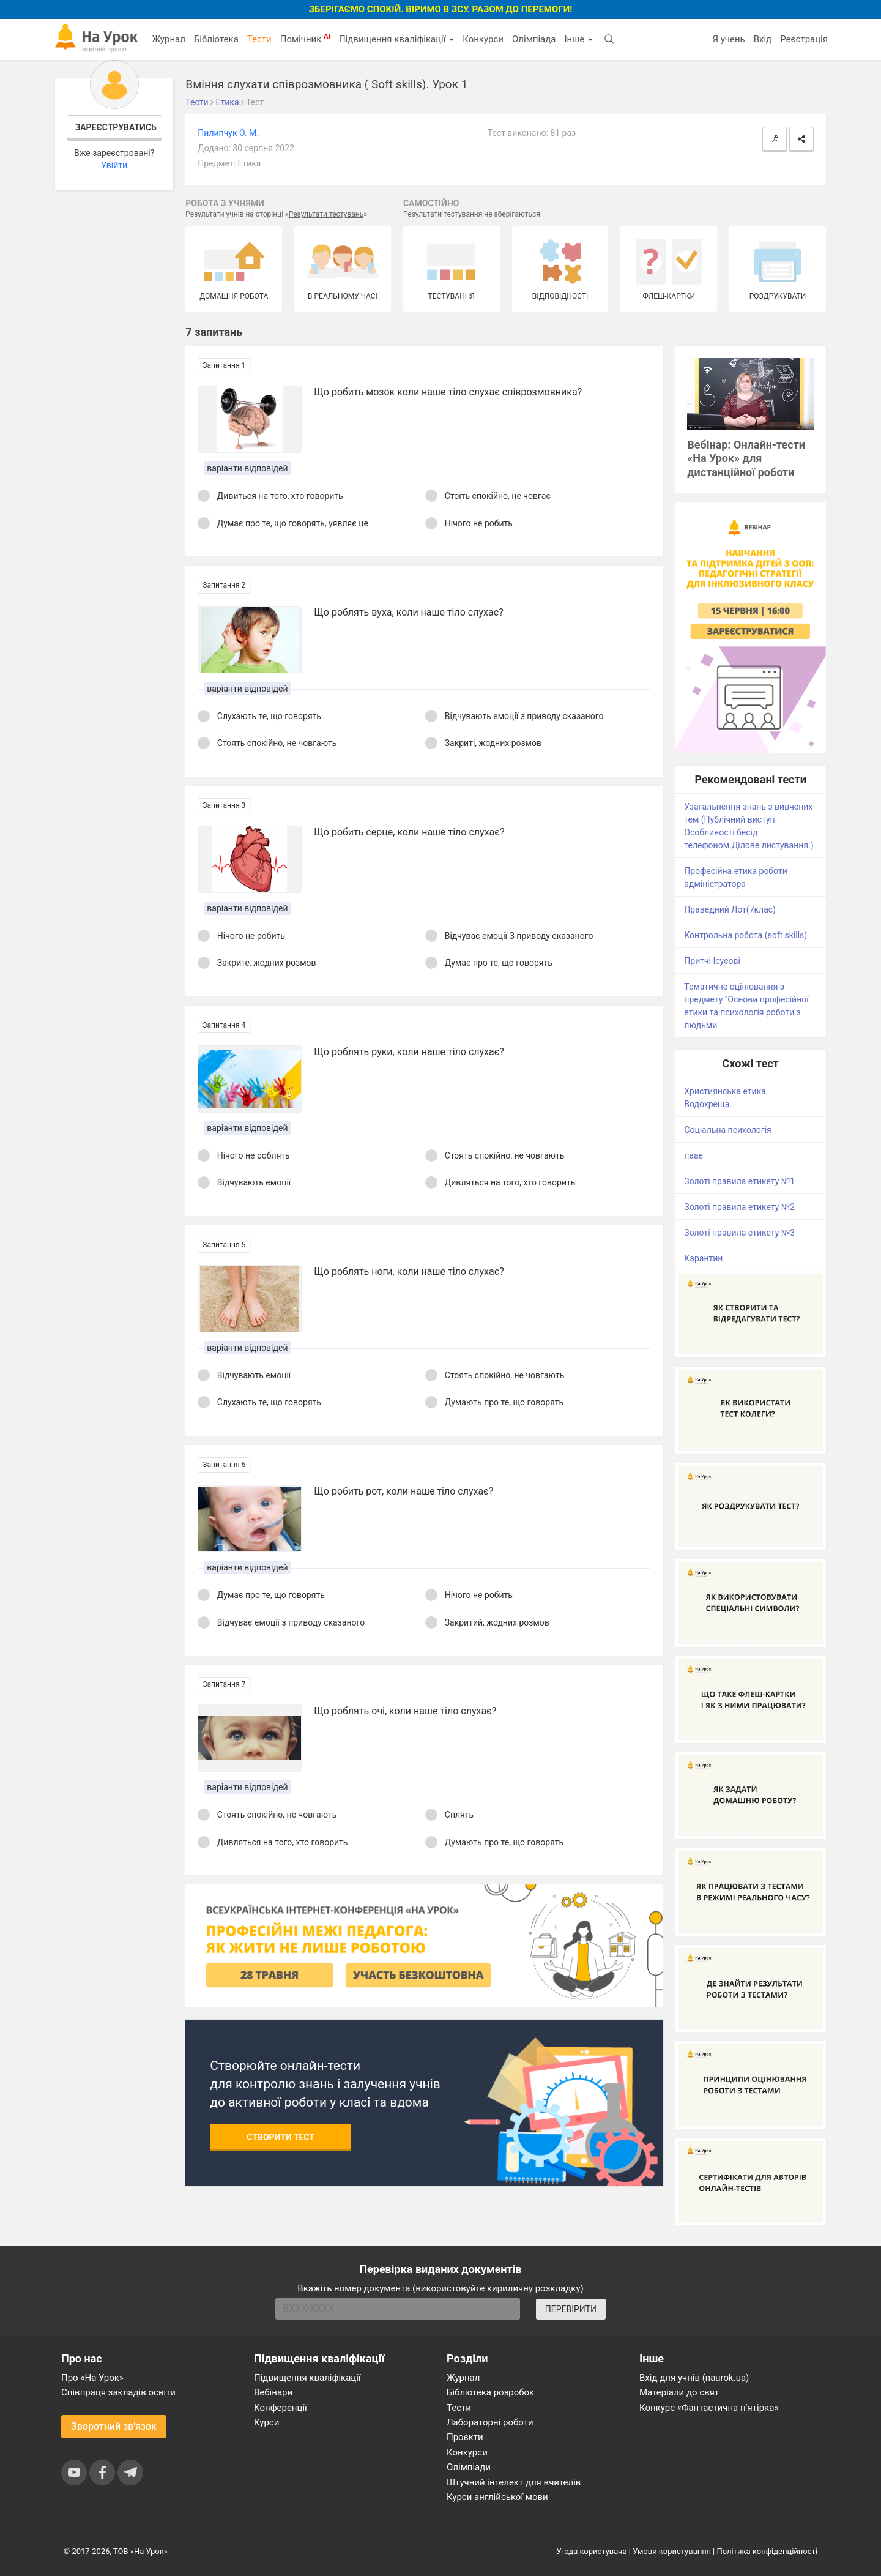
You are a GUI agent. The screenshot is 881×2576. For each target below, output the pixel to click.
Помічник (305, 38)
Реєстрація (804, 39)
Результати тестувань (326, 214)
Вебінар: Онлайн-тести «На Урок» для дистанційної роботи (746, 458)
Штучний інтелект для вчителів (514, 2482)
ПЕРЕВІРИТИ (571, 2309)
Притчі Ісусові (712, 961)
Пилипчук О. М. (228, 133)
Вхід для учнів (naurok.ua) (694, 2377)
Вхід (763, 39)
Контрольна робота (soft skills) (745, 935)
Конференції (280, 2407)
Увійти (114, 165)
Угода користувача (592, 2551)
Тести (259, 39)
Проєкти (465, 2437)
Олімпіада (534, 39)
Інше (578, 39)
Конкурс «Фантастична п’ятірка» (708, 2407)
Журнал (168, 39)
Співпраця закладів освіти (118, 2392)
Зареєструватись (116, 127)
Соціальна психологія (727, 1130)
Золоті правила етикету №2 (739, 1207)
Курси (266, 2422)
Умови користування (672, 2551)
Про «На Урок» (92, 2377)
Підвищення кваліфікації (396, 39)
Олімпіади (469, 2467)
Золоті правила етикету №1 (739, 1181)
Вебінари (273, 2392)
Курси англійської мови (497, 2497)
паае (693, 1155)
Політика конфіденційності (767, 2551)
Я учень (728, 39)
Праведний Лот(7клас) (730, 909)
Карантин (703, 1258)
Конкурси (483, 39)
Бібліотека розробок (490, 2392)
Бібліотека (216, 39)
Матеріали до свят (679, 2392)
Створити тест (280, 2137)
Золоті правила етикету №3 (739, 1233)
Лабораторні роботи (490, 2422)
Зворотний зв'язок (114, 2426)
